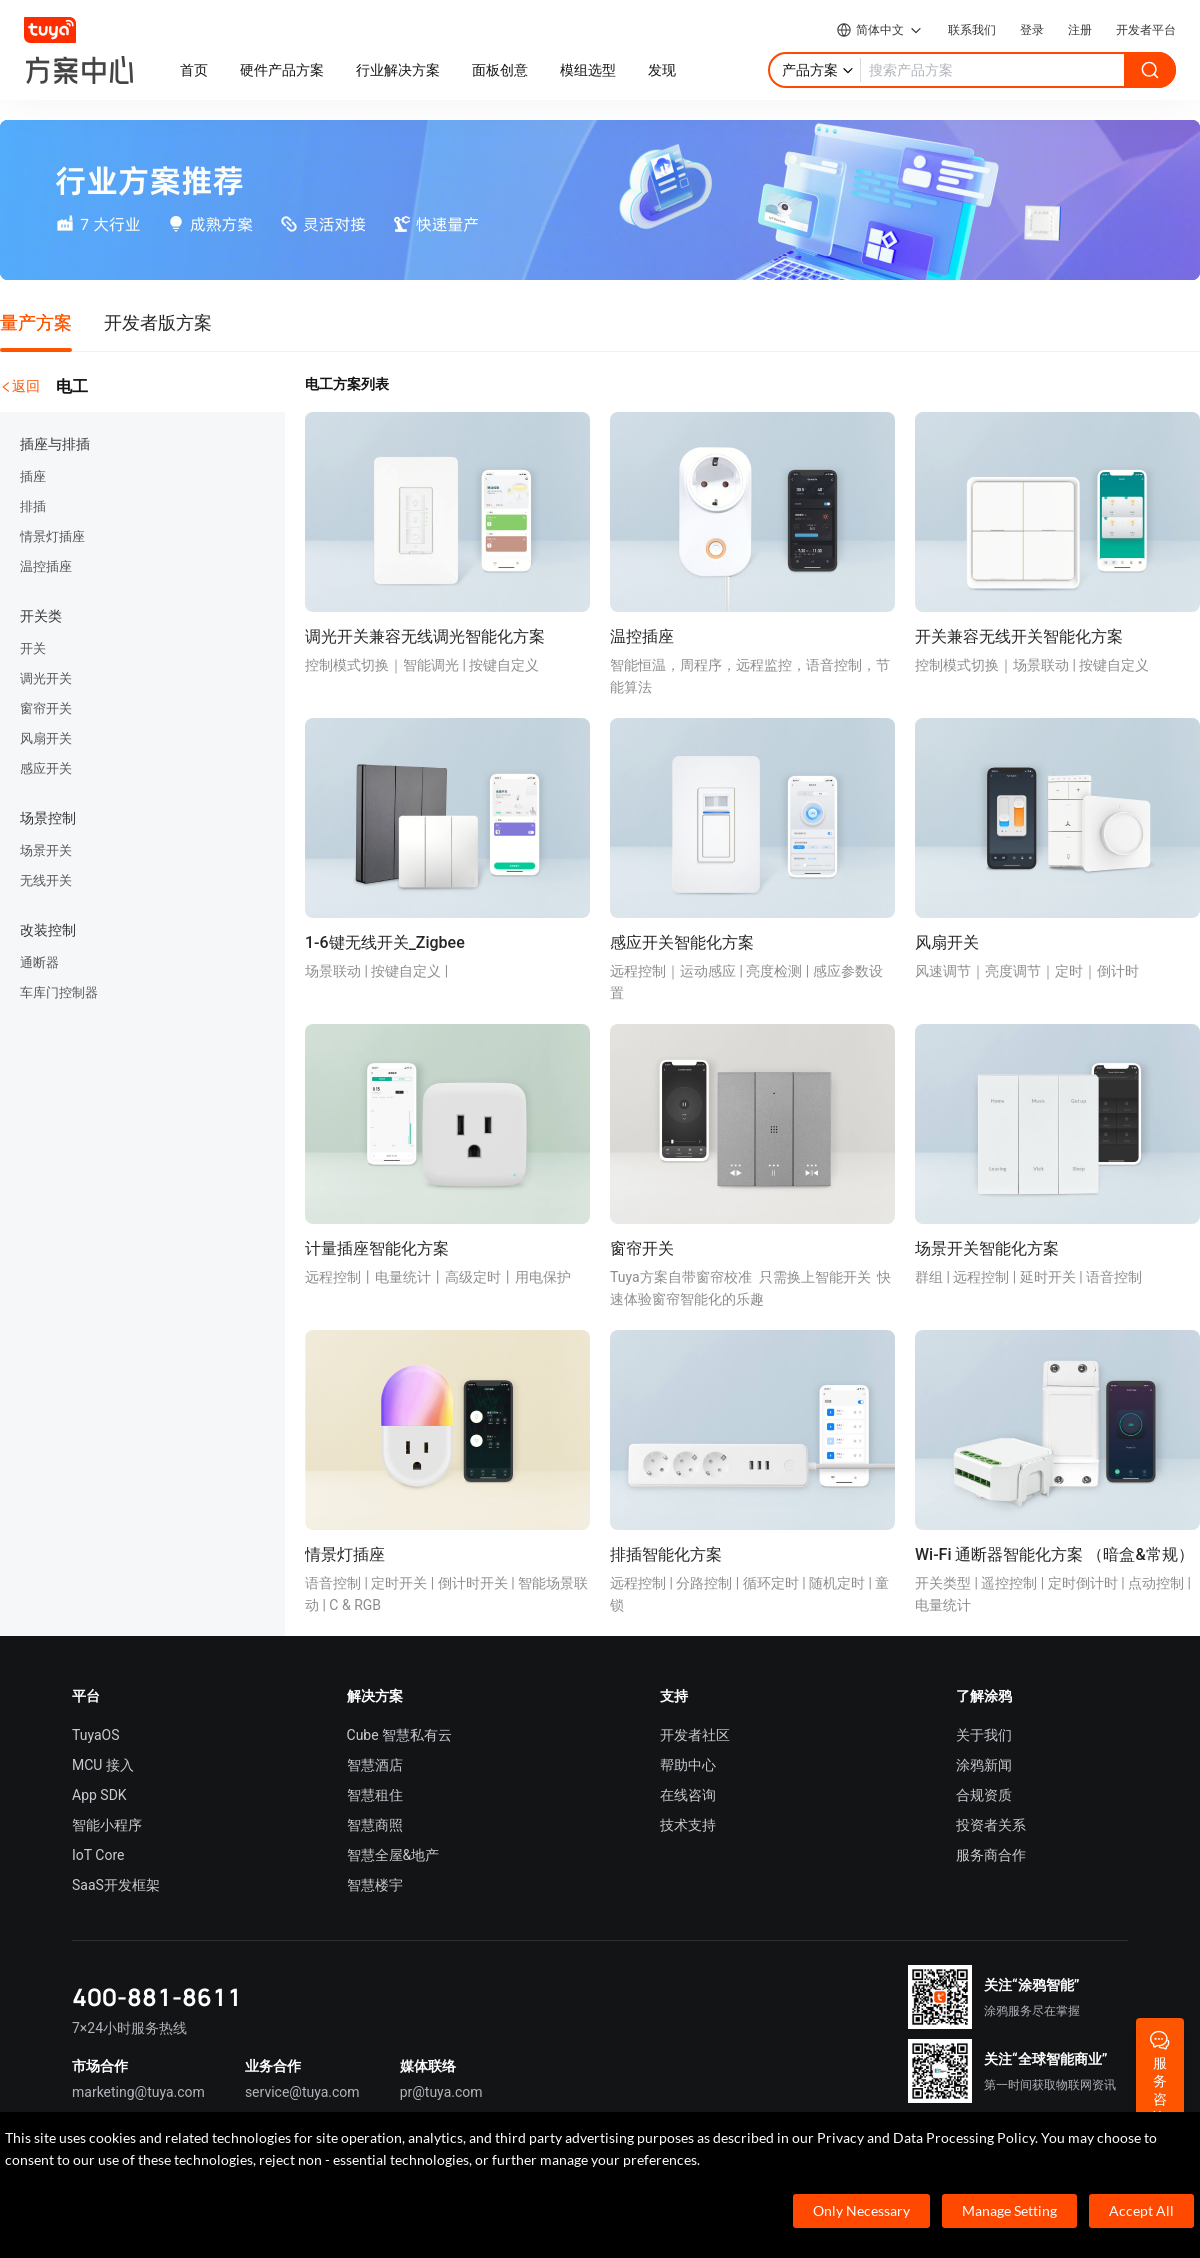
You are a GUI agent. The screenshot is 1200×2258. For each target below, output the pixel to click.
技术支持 (688, 1825)
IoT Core (98, 1855)
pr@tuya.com (441, 2092)
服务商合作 (991, 1855)
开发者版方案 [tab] (158, 322)
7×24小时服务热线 (129, 2028)
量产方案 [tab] (36, 322)
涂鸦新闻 (984, 1765)
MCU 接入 (103, 1765)
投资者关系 (991, 1825)
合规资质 (984, 1795)
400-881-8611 (157, 1996)
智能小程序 (107, 1825)
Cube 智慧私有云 (400, 1735)
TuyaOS (96, 1735)
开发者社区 (695, 1735)
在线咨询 (688, 1795)
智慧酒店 (375, 1765)
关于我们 (984, 1735)
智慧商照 (375, 1825)
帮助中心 (688, 1765)
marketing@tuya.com (138, 2092)
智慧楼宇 (375, 1885)
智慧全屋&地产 (393, 1855)
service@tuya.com (302, 2092)
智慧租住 (375, 1795)
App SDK (99, 1795)
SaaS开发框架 (116, 1885)
